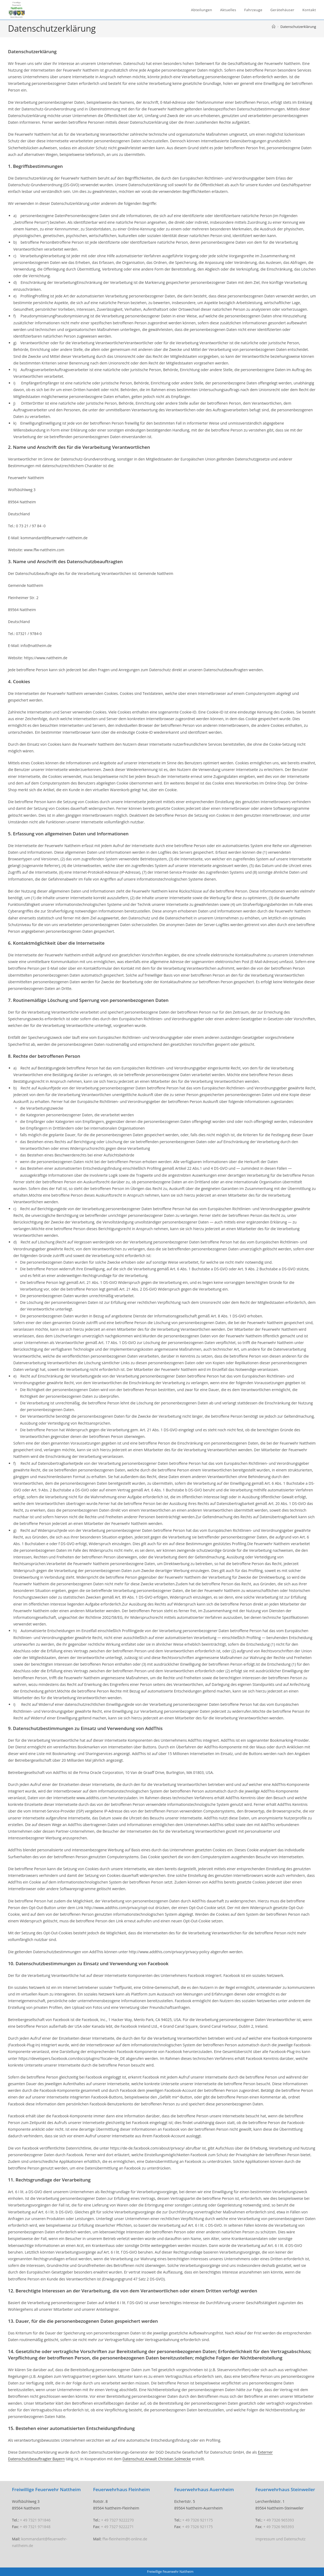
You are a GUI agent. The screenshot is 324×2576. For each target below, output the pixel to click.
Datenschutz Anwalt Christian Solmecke (156, 2458)
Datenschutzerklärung (298, 26)
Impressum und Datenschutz (280, 2538)
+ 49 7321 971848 (35, 2526)
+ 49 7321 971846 (35, 2520)
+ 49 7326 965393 (278, 2520)
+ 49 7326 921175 (197, 2520)
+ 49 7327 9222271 (117, 2526)
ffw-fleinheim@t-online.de (124, 2538)
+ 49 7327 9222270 (117, 2520)
